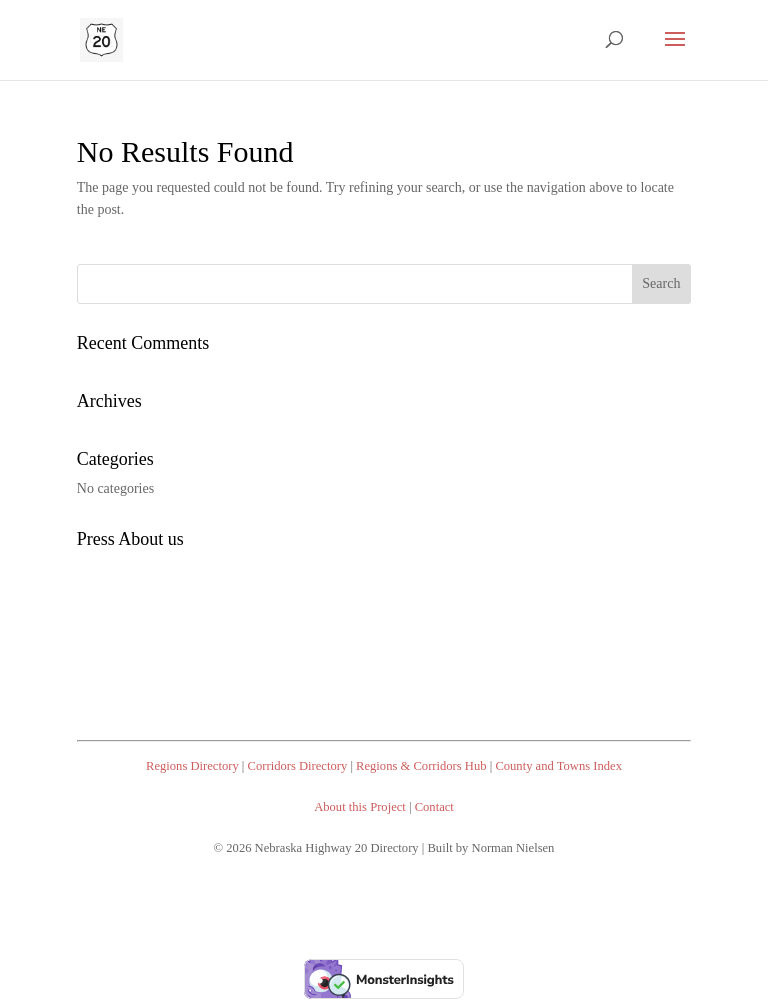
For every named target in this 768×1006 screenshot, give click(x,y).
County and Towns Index (558, 766)
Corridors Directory (298, 766)
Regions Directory (192, 766)
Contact (434, 807)
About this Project (360, 807)
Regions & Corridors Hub (421, 766)
